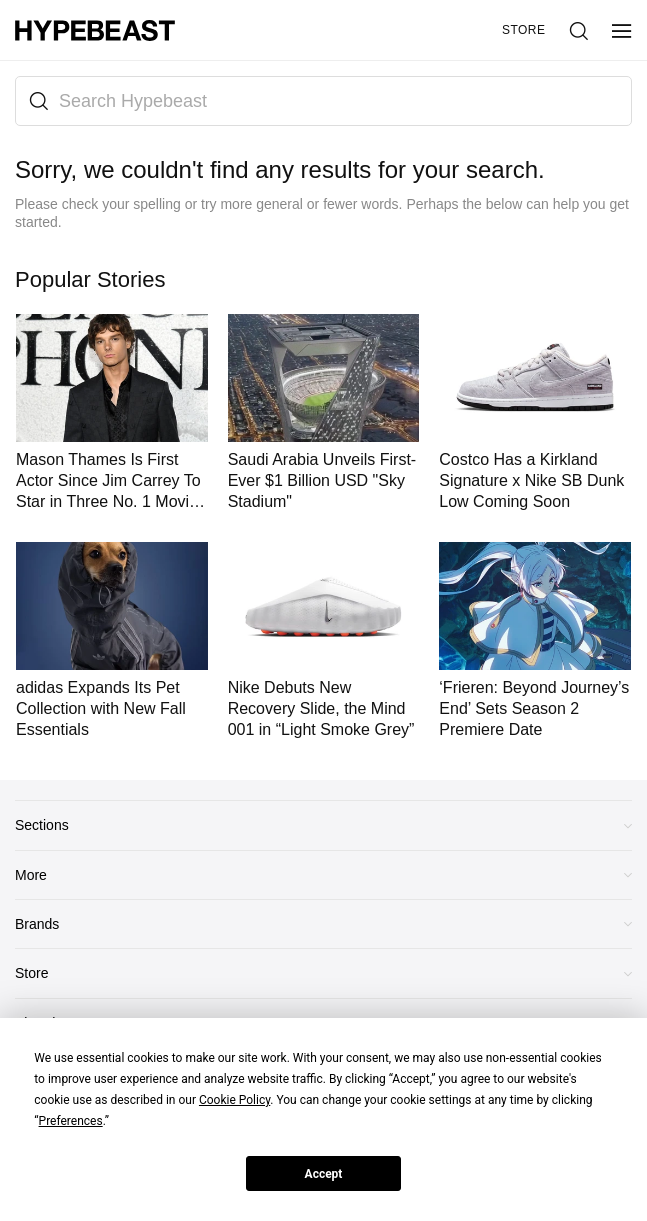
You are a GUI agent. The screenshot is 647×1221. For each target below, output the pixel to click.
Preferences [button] (71, 1121)
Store (524, 30)
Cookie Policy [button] (234, 1100)
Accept (324, 1174)
